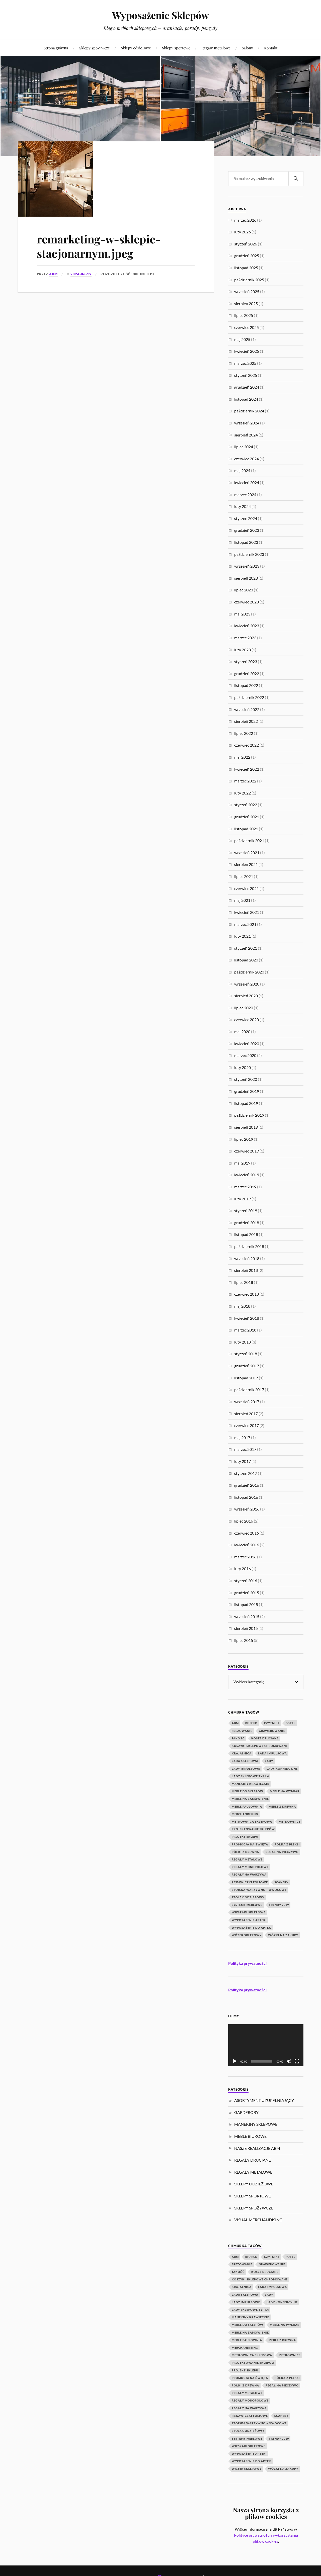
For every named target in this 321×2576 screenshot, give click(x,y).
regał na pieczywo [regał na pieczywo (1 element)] (282, 1851)
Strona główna (56, 47)
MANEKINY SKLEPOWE (255, 2124)
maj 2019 (242, 1163)
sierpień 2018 (246, 1270)
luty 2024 (242, 506)
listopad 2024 (246, 399)
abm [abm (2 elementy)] (235, 1723)
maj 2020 (242, 1031)
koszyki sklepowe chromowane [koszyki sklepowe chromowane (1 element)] (260, 1745)
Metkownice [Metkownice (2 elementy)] (289, 1821)
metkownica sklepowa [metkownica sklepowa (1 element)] (252, 1821)
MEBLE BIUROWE (250, 2136)
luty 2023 (242, 649)
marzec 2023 (245, 637)
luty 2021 (242, 936)
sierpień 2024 (246, 434)
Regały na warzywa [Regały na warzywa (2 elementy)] (249, 1874)
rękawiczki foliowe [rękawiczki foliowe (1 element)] (250, 1882)
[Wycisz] (288, 2061)
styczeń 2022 (245, 804)
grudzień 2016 (246, 1485)
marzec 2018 (245, 1329)
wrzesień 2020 (246, 984)
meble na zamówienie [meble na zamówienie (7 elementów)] (250, 1798)
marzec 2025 (245, 363)
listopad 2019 (246, 1103)
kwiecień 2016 (246, 1544)
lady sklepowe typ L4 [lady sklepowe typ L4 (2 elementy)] (250, 1776)
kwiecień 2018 (246, 1318)
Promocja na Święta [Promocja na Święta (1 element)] (250, 1844)
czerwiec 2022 (246, 745)
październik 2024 (249, 410)
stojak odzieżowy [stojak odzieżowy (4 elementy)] (248, 1897)
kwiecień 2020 (246, 1043)
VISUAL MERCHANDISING (258, 2219)
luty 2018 (242, 1342)
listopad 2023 (246, 542)
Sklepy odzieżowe (136, 47)
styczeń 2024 (245, 518)
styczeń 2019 (245, 1210)
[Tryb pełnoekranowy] (296, 2061)
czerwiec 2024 (246, 458)
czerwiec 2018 (246, 1294)
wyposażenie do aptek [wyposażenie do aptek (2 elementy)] (251, 1927)
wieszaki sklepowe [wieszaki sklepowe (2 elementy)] (248, 1912)
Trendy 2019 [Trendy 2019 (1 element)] (279, 1904)
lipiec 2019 (243, 1139)
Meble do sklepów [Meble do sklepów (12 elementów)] (247, 1791)
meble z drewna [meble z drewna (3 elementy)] (282, 1806)
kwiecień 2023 (246, 625)
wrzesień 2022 (246, 709)
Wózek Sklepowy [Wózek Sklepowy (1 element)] (247, 1935)
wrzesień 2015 (246, 1616)
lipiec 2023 (243, 589)
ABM (53, 274)
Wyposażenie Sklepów (160, 15)
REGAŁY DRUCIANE (252, 2160)
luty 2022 (242, 792)
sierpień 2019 (246, 1127)
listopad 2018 (246, 1234)
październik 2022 (249, 697)
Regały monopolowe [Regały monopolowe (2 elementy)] (250, 1867)
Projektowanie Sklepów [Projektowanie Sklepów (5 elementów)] (253, 1829)
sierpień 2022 (246, 721)
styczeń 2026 (245, 243)
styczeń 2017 (245, 1473)
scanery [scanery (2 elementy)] (281, 1882)
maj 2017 (242, 1437)
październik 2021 (249, 840)
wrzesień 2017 (246, 1401)
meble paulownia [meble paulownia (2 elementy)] (247, 1806)
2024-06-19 (81, 274)
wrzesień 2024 (246, 422)
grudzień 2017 (246, 1365)
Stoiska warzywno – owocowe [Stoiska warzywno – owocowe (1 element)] (259, 1889)
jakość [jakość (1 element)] (238, 1738)
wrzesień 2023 (246, 566)
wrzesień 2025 (246, 291)
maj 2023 (242, 613)
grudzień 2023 (246, 530)
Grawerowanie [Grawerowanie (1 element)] (272, 1730)
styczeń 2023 (245, 661)
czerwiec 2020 (246, 1019)
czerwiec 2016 (246, 1533)
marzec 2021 (245, 924)
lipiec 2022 (243, 733)
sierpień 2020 (246, 995)
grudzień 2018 (246, 1222)
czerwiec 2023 (246, 601)
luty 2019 (242, 1198)
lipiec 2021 (243, 876)
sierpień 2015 (246, 1628)
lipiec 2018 (243, 1282)
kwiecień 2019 (246, 1174)
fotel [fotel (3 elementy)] (290, 1723)
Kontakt (270, 47)
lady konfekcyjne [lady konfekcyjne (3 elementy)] (282, 1768)
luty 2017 (242, 1461)
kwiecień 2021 (246, 912)
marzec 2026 (245, 220)
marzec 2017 (245, 1449)
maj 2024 (242, 470)
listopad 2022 (246, 685)
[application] (265, 2045)
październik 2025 (249, 279)
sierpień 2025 (246, 303)
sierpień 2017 (246, 1413)
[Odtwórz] (234, 2061)
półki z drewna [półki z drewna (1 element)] (245, 1851)
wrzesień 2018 (246, 1258)
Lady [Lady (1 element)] (269, 1760)
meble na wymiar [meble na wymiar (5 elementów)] (284, 1791)
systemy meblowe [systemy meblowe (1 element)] (247, 1904)
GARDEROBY (246, 2112)
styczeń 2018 (245, 1353)
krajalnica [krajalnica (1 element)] (242, 1753)
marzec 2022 (245, 780)
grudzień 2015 (246, 1592)
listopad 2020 (246, 959)
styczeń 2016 (245, 1580)
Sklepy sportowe (176, 47)
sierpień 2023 (246, 578)
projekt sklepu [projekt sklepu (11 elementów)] (245, 1836)
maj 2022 (242, 757)
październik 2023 (249, 554)
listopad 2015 (246, 1604)
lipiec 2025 (243, 315)
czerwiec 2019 (246, 1150)
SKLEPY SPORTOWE (252, 2195)
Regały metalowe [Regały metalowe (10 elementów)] (247, 1859)
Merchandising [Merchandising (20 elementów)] (245, 1814)
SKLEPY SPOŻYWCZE (253, 2207)
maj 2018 (242, 1306)
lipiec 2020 (243, 1007)
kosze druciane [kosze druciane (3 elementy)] (264, 1738)
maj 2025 (242, 339)
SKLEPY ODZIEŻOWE (253, 2183)
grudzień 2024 (246, 387)
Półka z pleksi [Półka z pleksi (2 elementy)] (287, 1844)
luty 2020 (242, 1067)
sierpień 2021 (246, 864)
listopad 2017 (246, 1377)
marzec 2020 (245, 1055)
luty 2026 (242, 231)
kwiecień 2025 (246, 351)
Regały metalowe (216, 47)
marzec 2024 (245, 494)
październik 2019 (249, 1115)
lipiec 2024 (243, 446)
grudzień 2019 (246, 1091)
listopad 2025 (246, 267)
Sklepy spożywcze (94, 47)
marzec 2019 (245, 1186)
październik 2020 (249, 971)
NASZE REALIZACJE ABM (257, 2148)
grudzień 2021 (246, 816)
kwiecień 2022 (246, 769)
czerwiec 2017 (246, 1425)
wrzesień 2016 (246, 1508)
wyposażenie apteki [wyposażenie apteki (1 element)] (249, 1920)
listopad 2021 (246, 828)
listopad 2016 (246, 1497)
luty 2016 (242, 1568)
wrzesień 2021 (246, 852)
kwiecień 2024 (246, 482)
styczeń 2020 (245, 1079)
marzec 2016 (245, 1556)
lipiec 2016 (243, 1521)
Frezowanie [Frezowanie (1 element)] (242, 1730)
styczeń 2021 (245, 948)
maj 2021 (242, 900)
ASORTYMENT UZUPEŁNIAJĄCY (264, 2100)
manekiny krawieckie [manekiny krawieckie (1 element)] (250, 1783)
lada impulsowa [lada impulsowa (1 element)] (272, 1753)
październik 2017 (249, 1389)
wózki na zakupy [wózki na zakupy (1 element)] (283, 1935)
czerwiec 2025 (246, 327)
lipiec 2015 (243, 1640)
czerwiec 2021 (246, 888)
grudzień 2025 (246, 255)
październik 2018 (249, 1246)
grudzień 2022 (246, 673)
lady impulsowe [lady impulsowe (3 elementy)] (246, 1768)
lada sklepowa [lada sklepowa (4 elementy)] (245, 1760)
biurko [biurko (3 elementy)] (251, 1723)
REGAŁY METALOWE (253, 2172)
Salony (247, 47)
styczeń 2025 (245, 375)
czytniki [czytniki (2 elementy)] (271, 1723)
